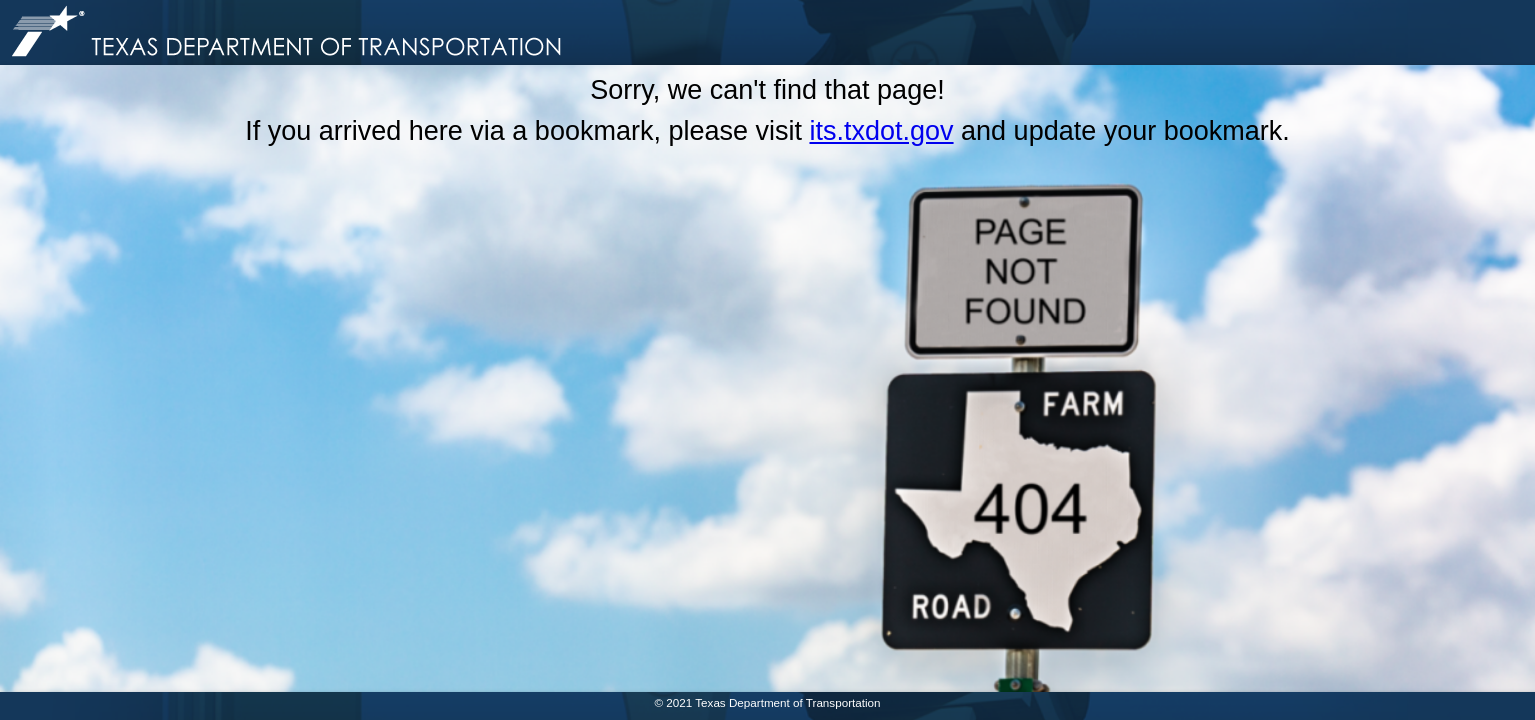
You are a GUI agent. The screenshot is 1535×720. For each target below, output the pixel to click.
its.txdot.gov (881, 131)
